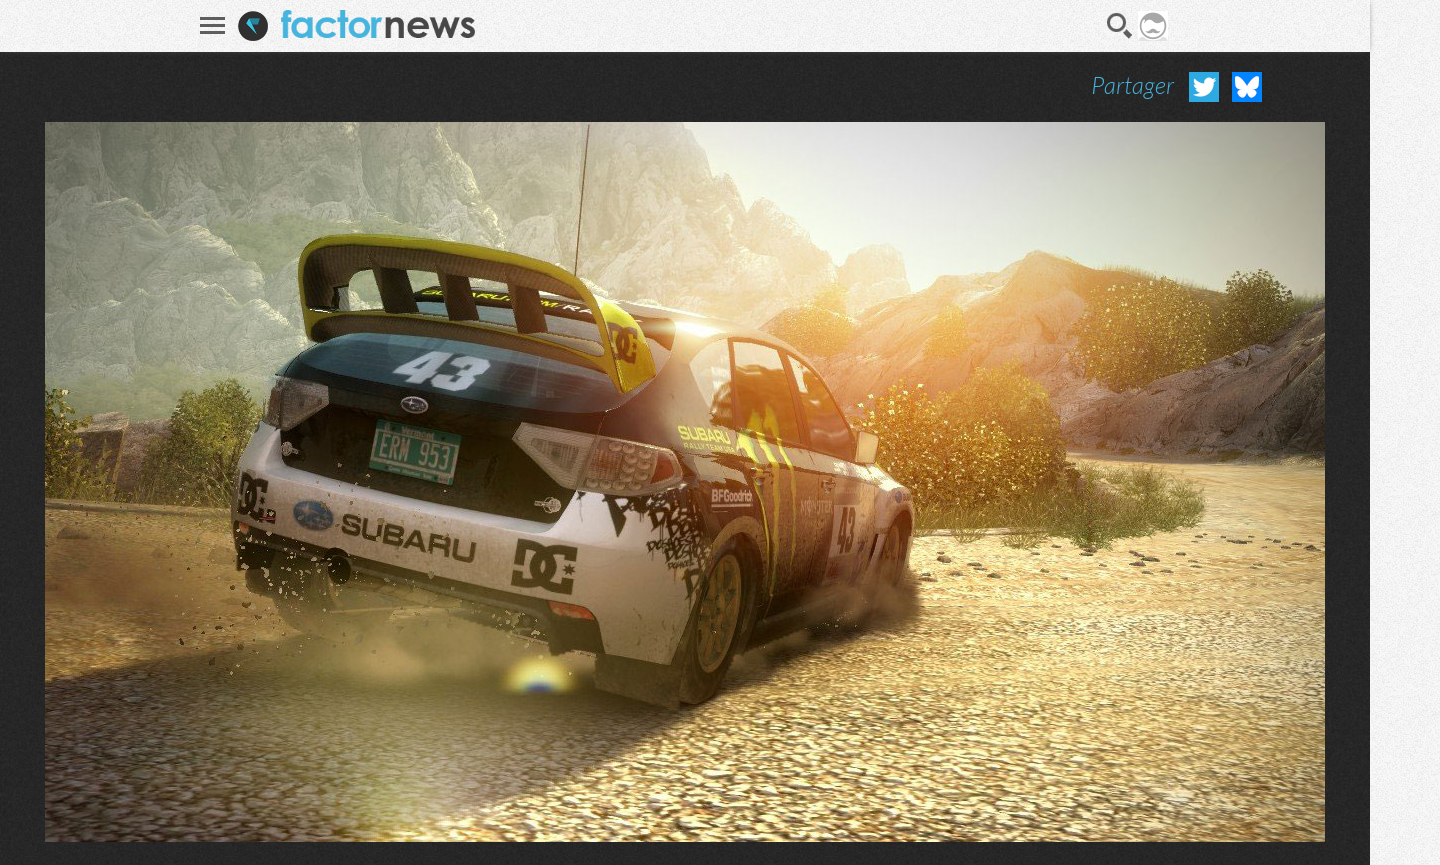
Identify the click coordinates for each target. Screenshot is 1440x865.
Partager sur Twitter (1204, 87)
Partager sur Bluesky (1247, 87)
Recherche (1120, 26)
